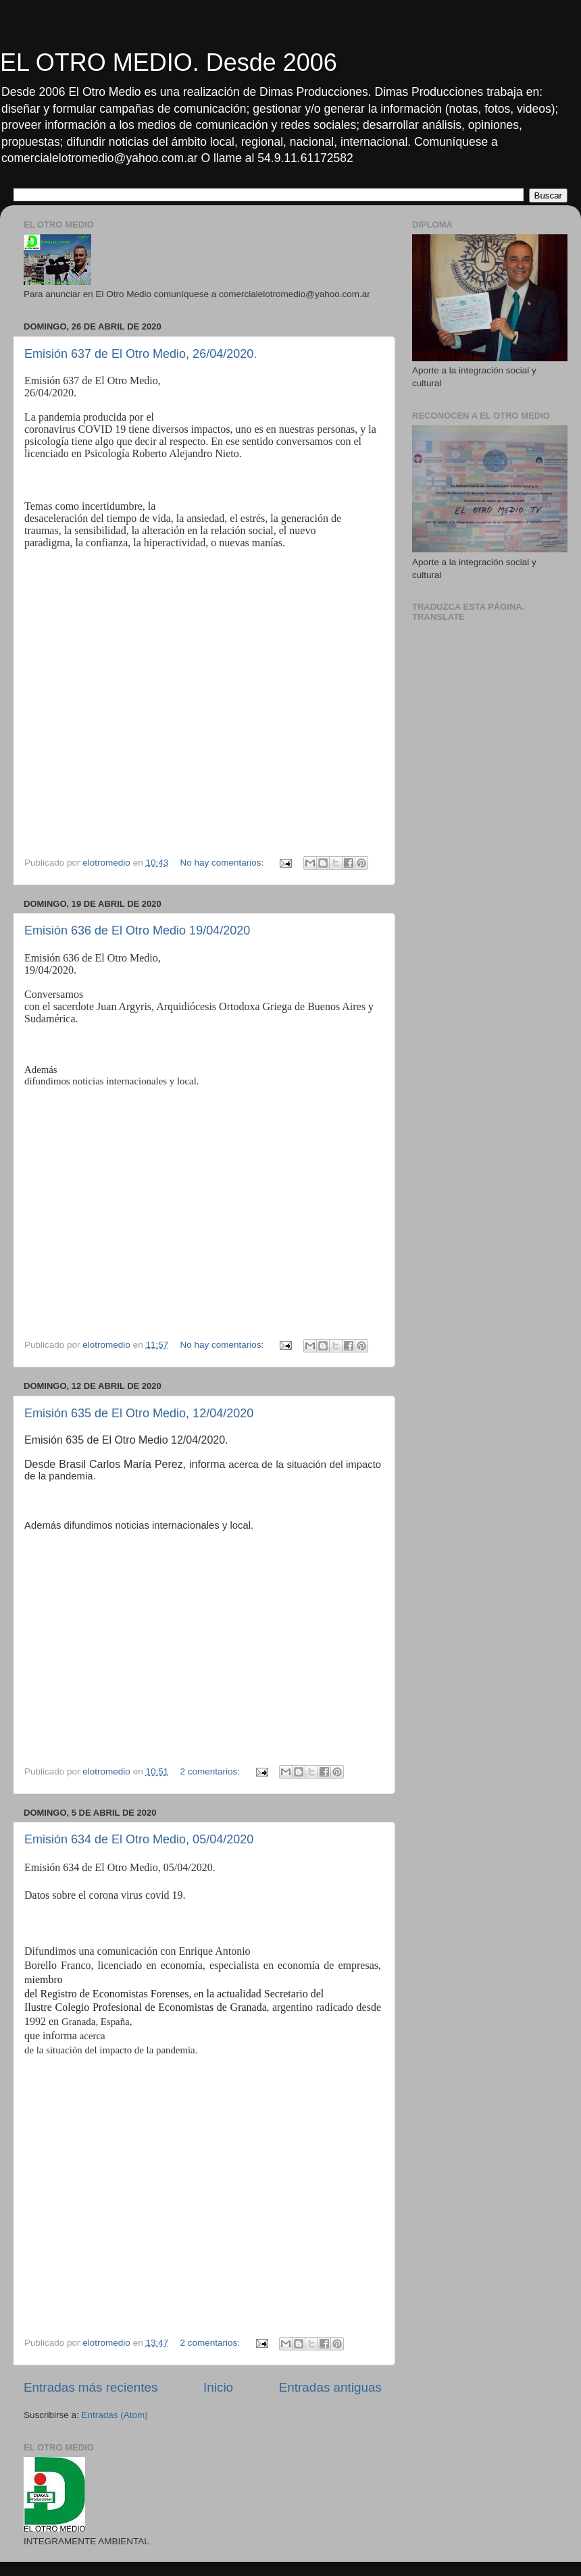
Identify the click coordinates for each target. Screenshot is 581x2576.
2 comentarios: (211, 1771)
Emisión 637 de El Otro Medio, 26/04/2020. (140, 354)
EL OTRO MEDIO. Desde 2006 (168, 62)
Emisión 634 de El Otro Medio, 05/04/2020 (138, 1839)
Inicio (218, 2387)
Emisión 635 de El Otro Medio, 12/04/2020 (138, 1413)
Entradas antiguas (330, 2387)
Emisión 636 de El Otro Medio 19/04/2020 (137, 930)
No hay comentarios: (223, 863)
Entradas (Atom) (115, 2415)
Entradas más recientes (90, 2387)
